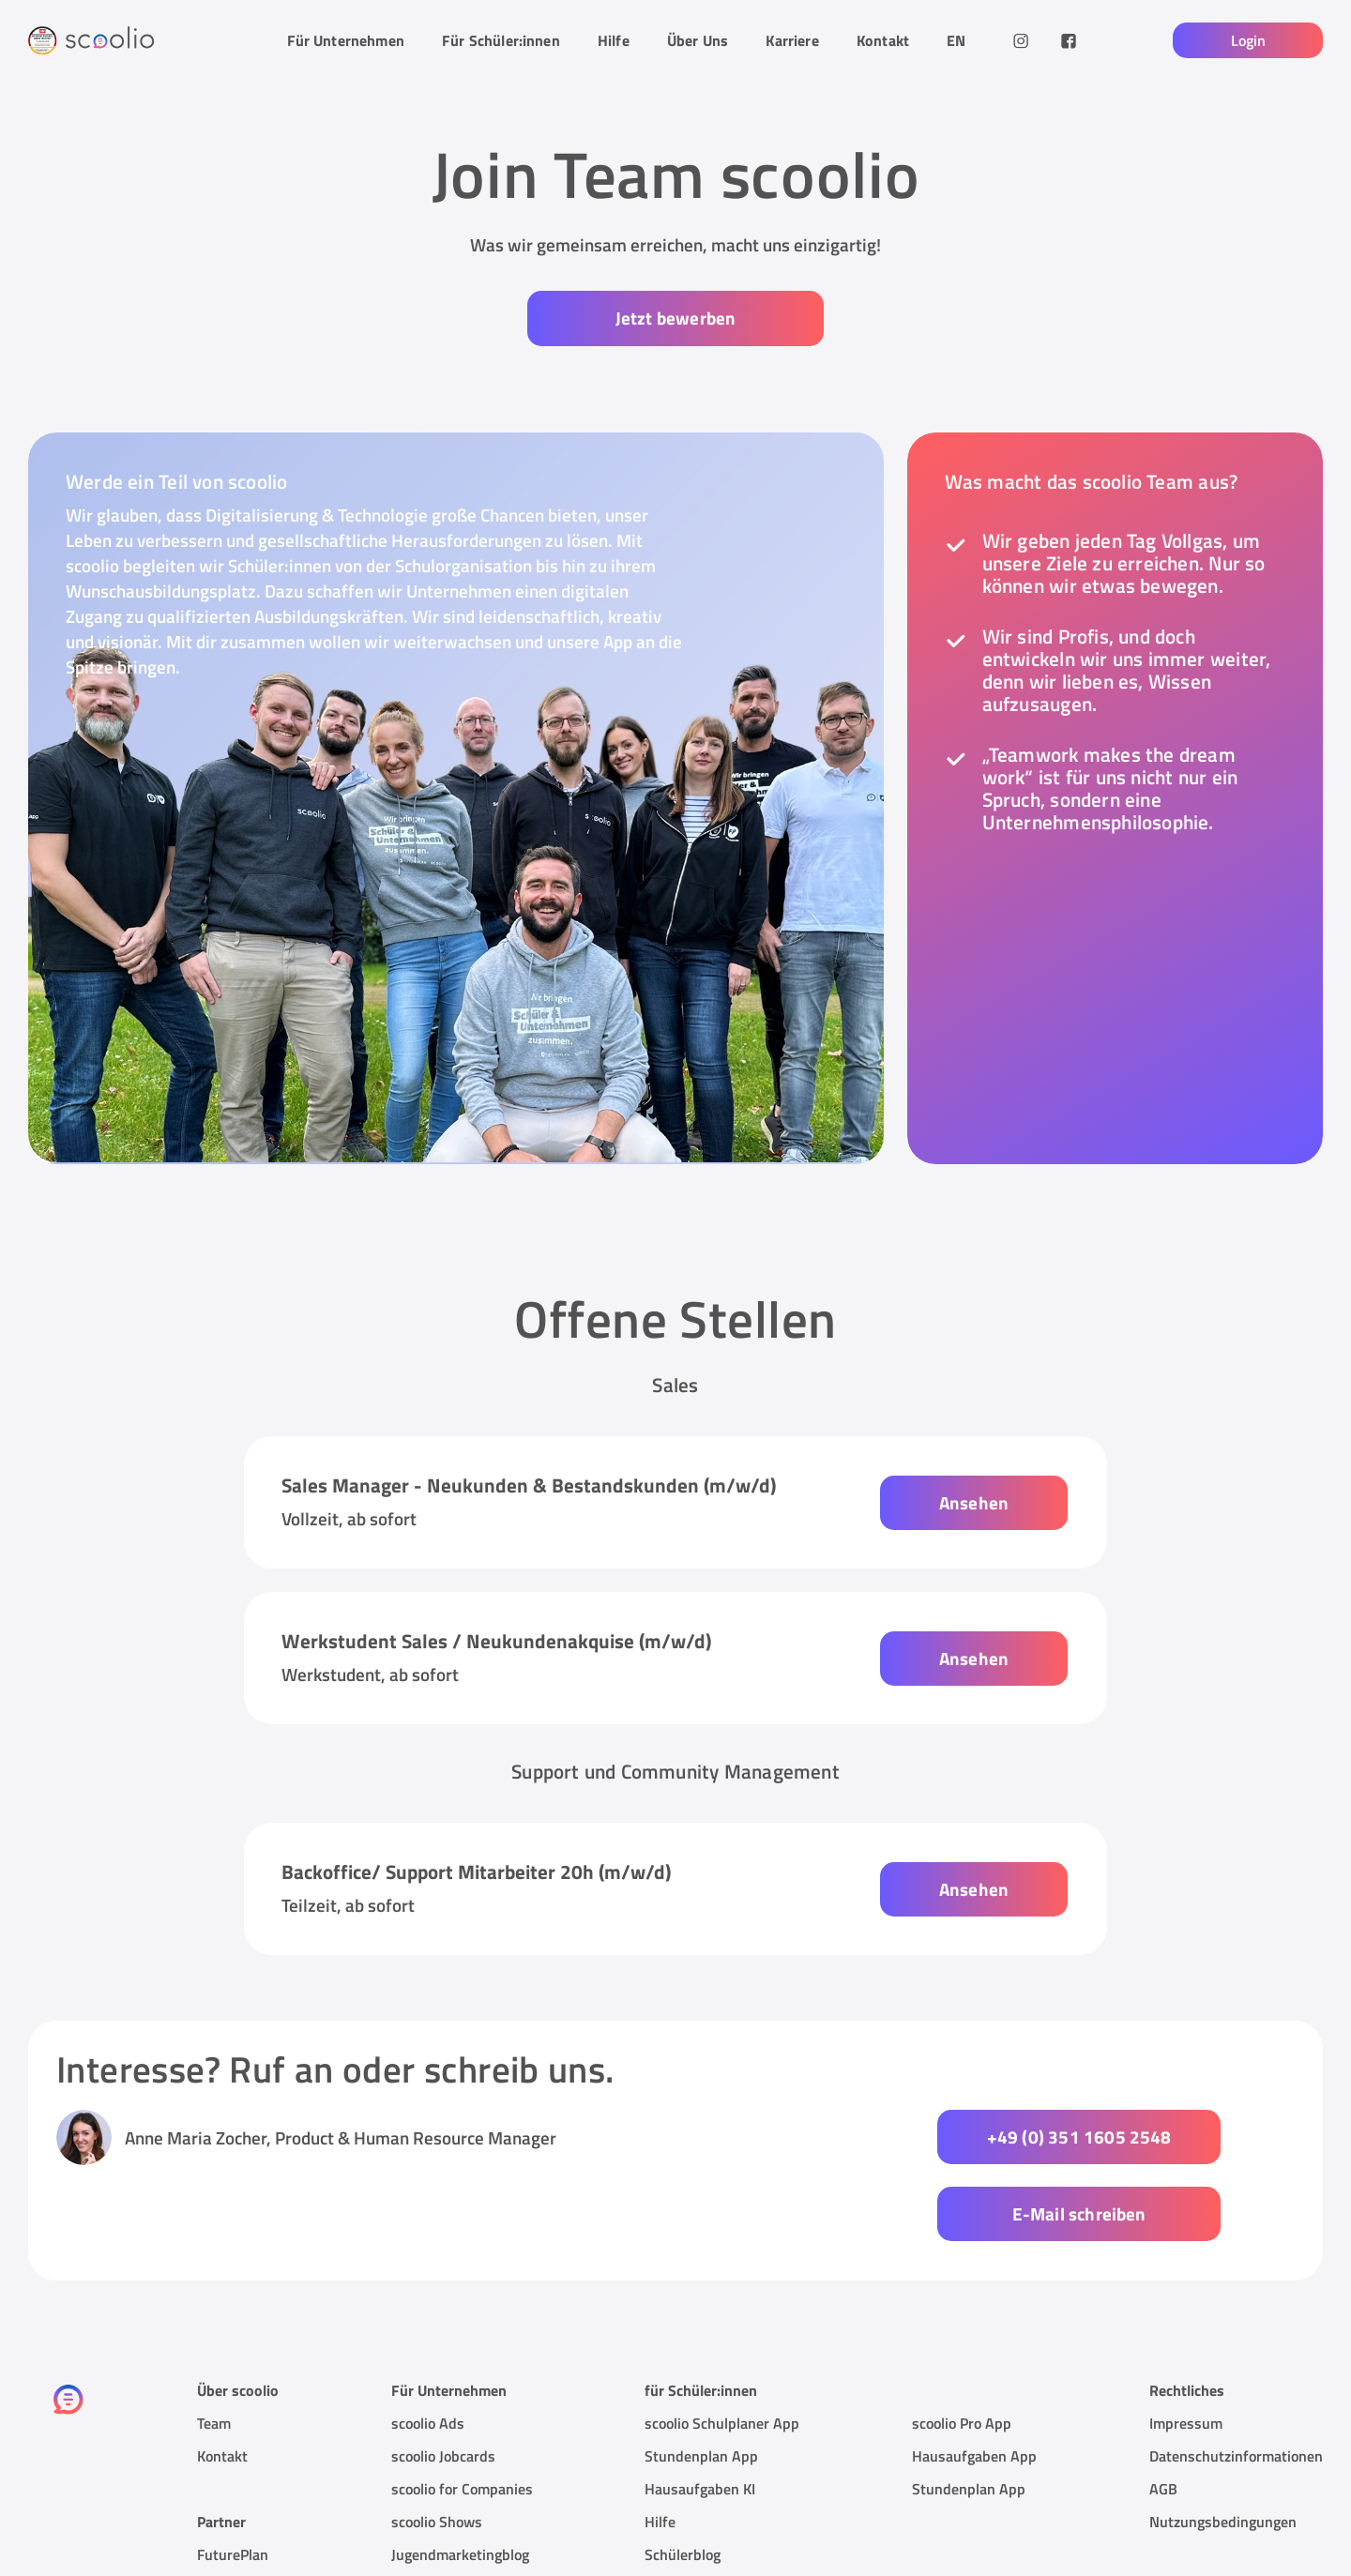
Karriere (792, 40)
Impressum (1185, 2345)
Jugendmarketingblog (460, 2476)
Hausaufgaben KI (700, 2411)
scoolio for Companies (462, 2411)
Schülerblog (683, 2476)
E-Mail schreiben (1142, 2135)
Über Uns (697, 40)
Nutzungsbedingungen (1223, 2443)
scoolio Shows (436, 2443)
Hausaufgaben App (974, 2378)
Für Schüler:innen (501, 40)
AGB (1163, 2411)
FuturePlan (232, 2476)
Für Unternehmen (345, 40)
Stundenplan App (701, 2378)
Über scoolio (238, 2312)
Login (1248, 40)
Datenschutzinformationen (1236, 2378)
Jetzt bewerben (675, 317)
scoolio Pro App (961, 2345)
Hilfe (614, 40)
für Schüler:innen (701, 2312)
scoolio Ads (427, 2345)
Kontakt (883, 40)
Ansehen (974, 1501)
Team (214, 2345)
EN (956, 40)
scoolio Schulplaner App (722, 2345)
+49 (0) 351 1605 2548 (835, 2135)
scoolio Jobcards (443, 2378)
